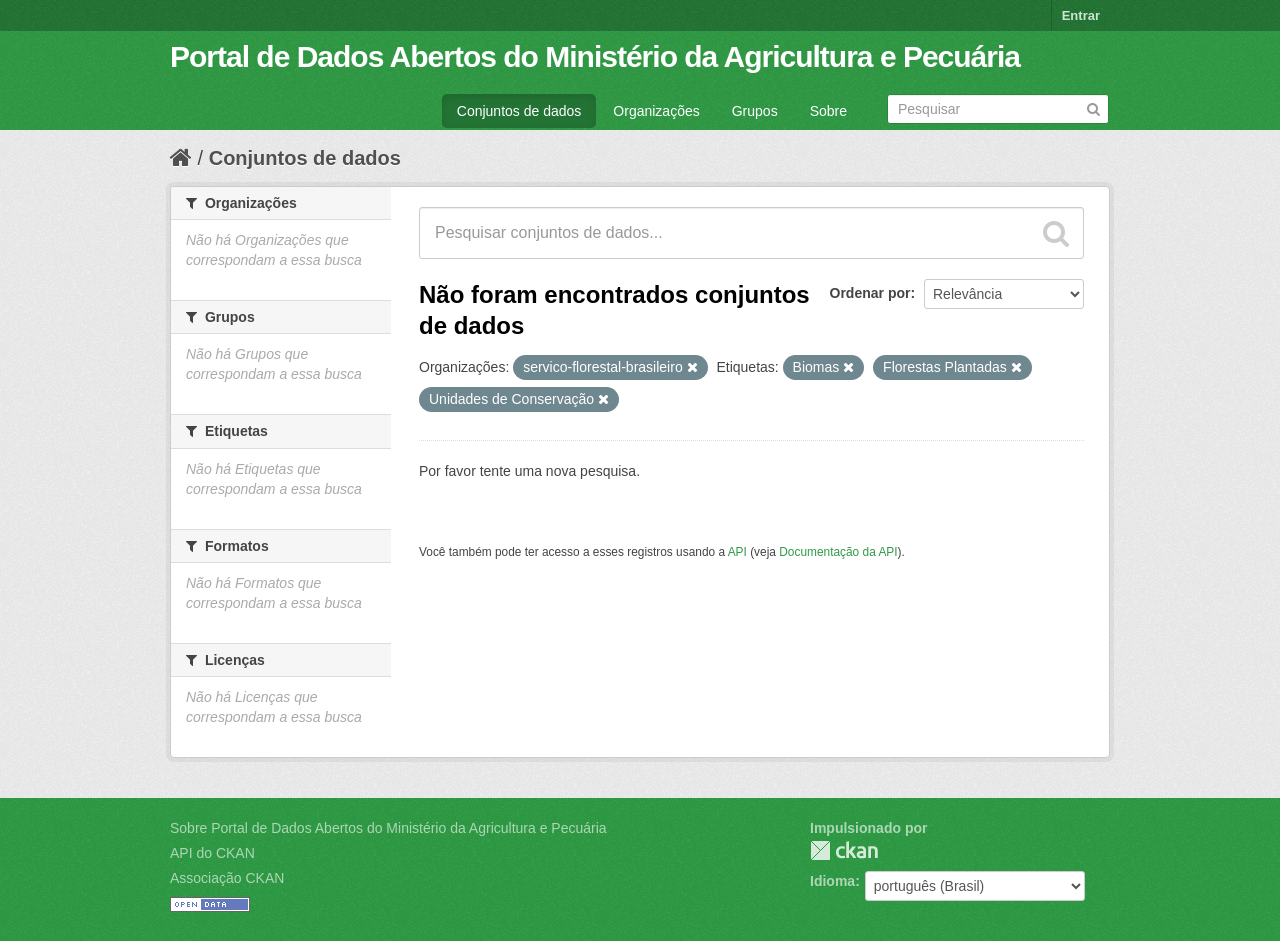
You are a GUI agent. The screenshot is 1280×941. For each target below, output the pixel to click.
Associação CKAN (227, 878)
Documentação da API (838, 552)
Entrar (1081, 15)
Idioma (832, 881)
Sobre (828, 111)
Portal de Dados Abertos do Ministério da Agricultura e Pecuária (595, 56)
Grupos (755, 111)
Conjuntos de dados (519, 111)
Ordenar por (870, 293)
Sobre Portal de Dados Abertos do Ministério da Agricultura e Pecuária (388, 828)
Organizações (656, 111)
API (737, 552)
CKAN (844, 850)
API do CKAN (212, 853)
